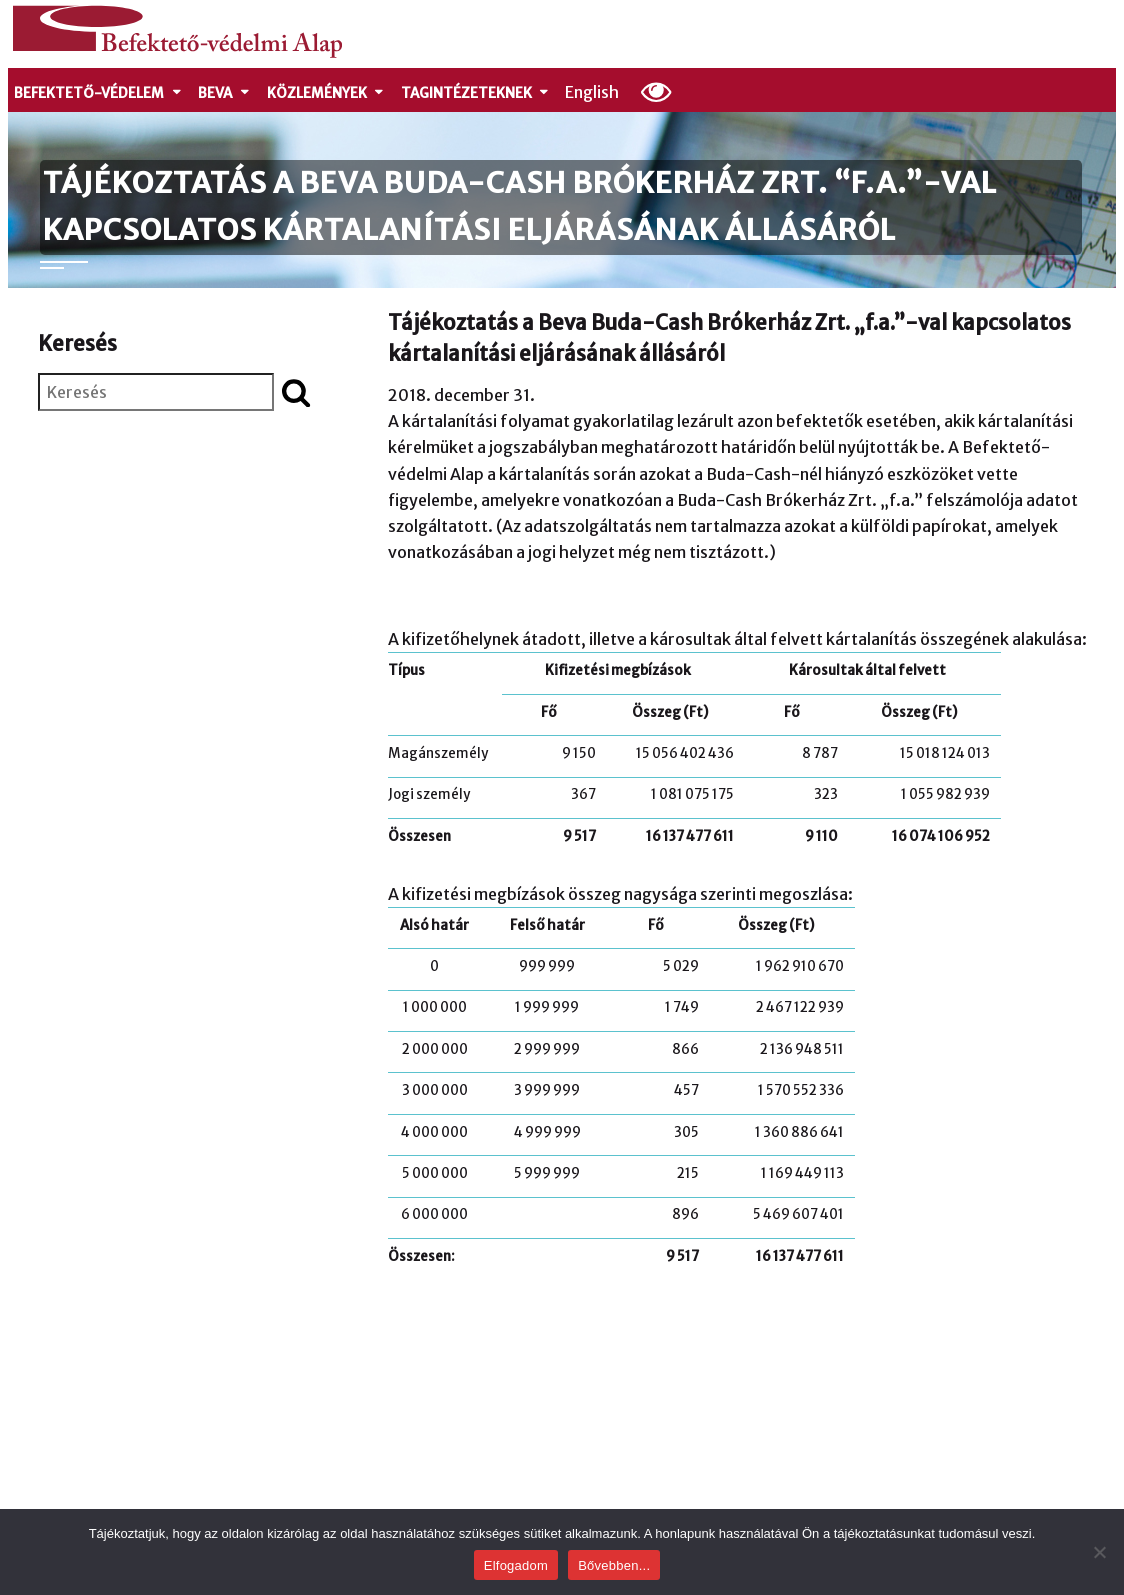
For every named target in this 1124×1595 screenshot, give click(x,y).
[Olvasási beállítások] (656, 91)
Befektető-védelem (98, 93)
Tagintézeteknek (476, 93)
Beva (224, 93)
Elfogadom (516, 1565)
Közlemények (326, 93)
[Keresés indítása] (296, 392)
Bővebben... (614, 1565)
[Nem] (1099, 1552)
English (592, 92)
